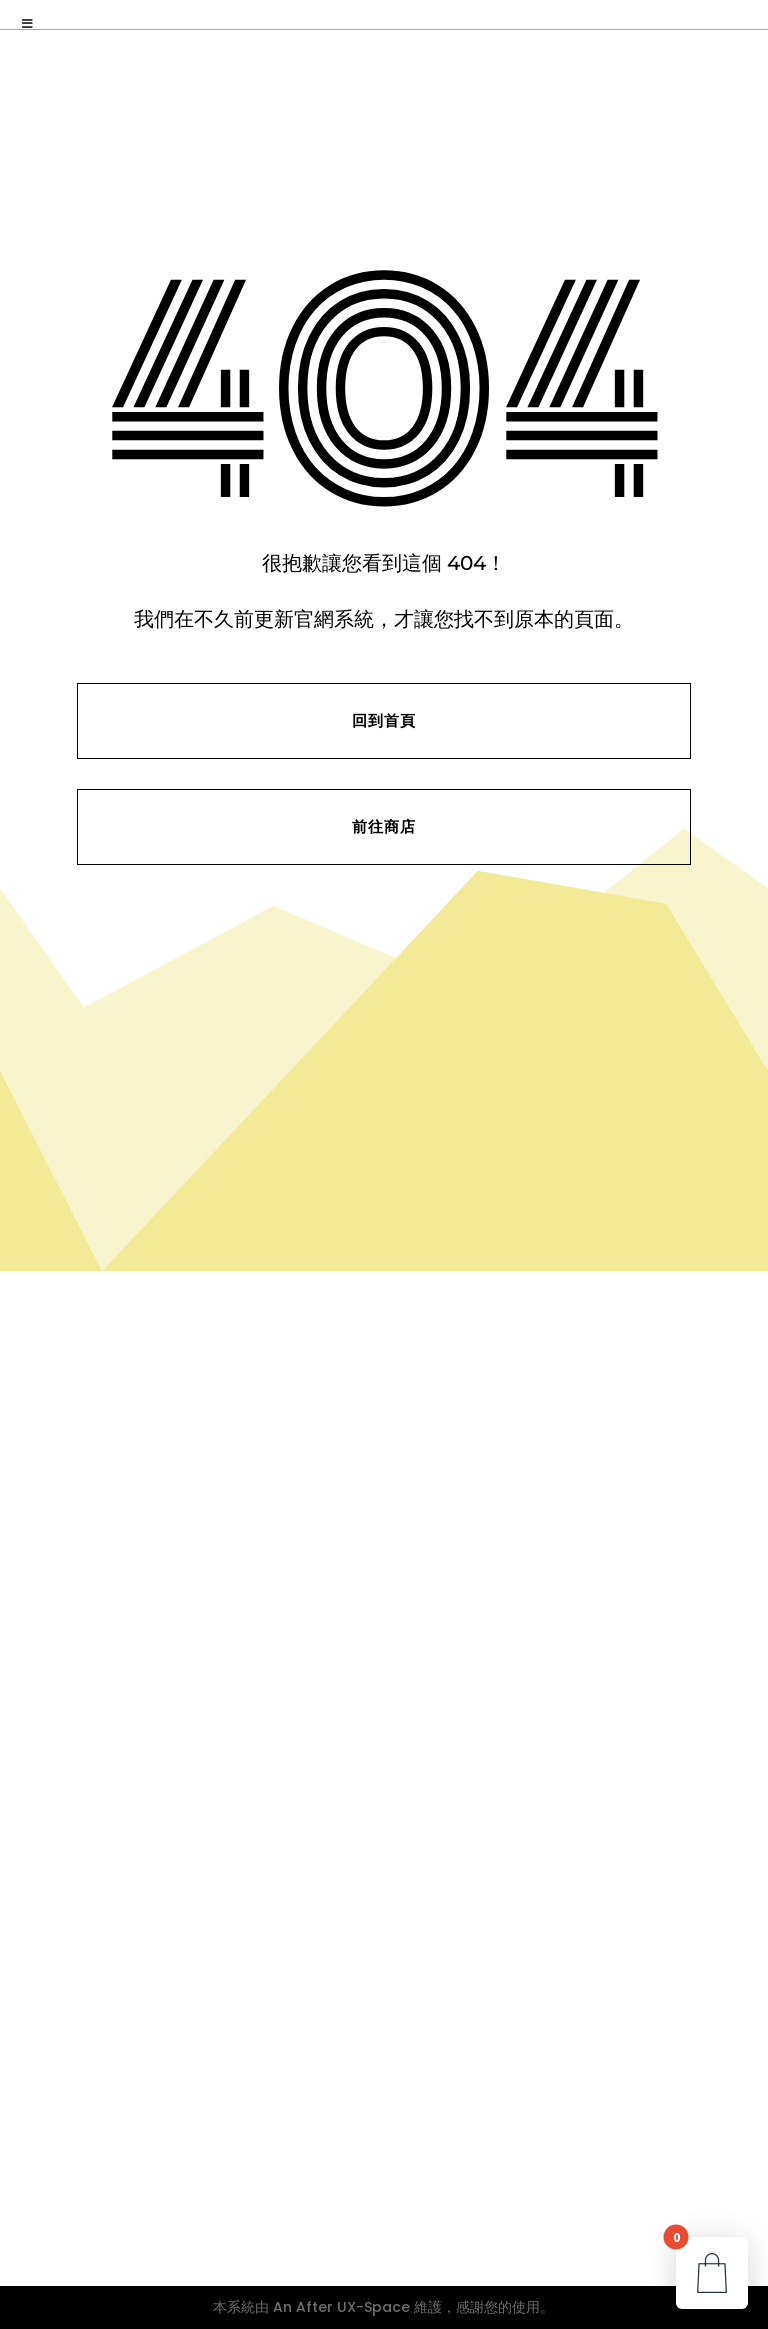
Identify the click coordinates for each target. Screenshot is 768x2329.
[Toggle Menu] (28, 24)
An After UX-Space (341, 2307)
